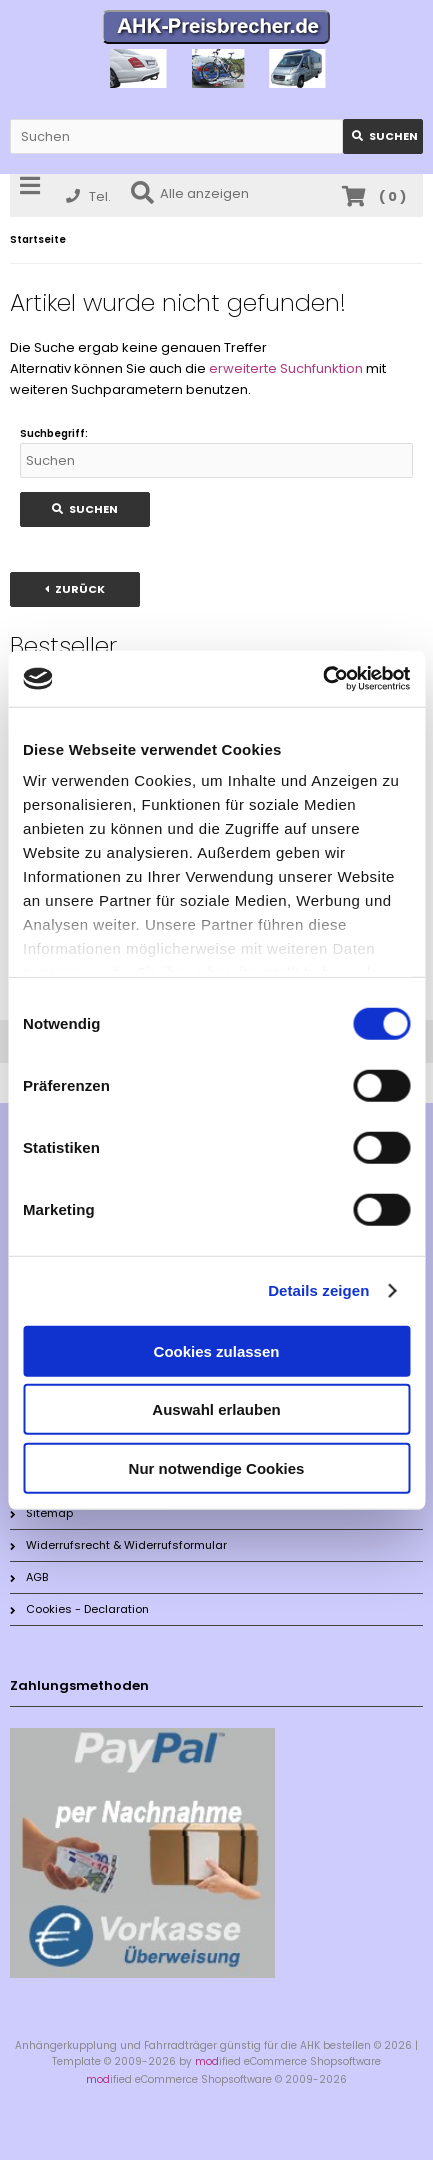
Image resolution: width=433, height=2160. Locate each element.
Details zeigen (318, 1290)
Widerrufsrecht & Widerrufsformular (118, 1545)
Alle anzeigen (190, 193)
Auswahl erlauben (216, 1409)
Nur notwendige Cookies (217, 1467)
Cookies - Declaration (79, 1609)
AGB (29, 1577)
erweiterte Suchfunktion (286, 368)
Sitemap (41, 1513)
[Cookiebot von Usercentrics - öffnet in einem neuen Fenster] (322, 679)
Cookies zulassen (217, 1350)
